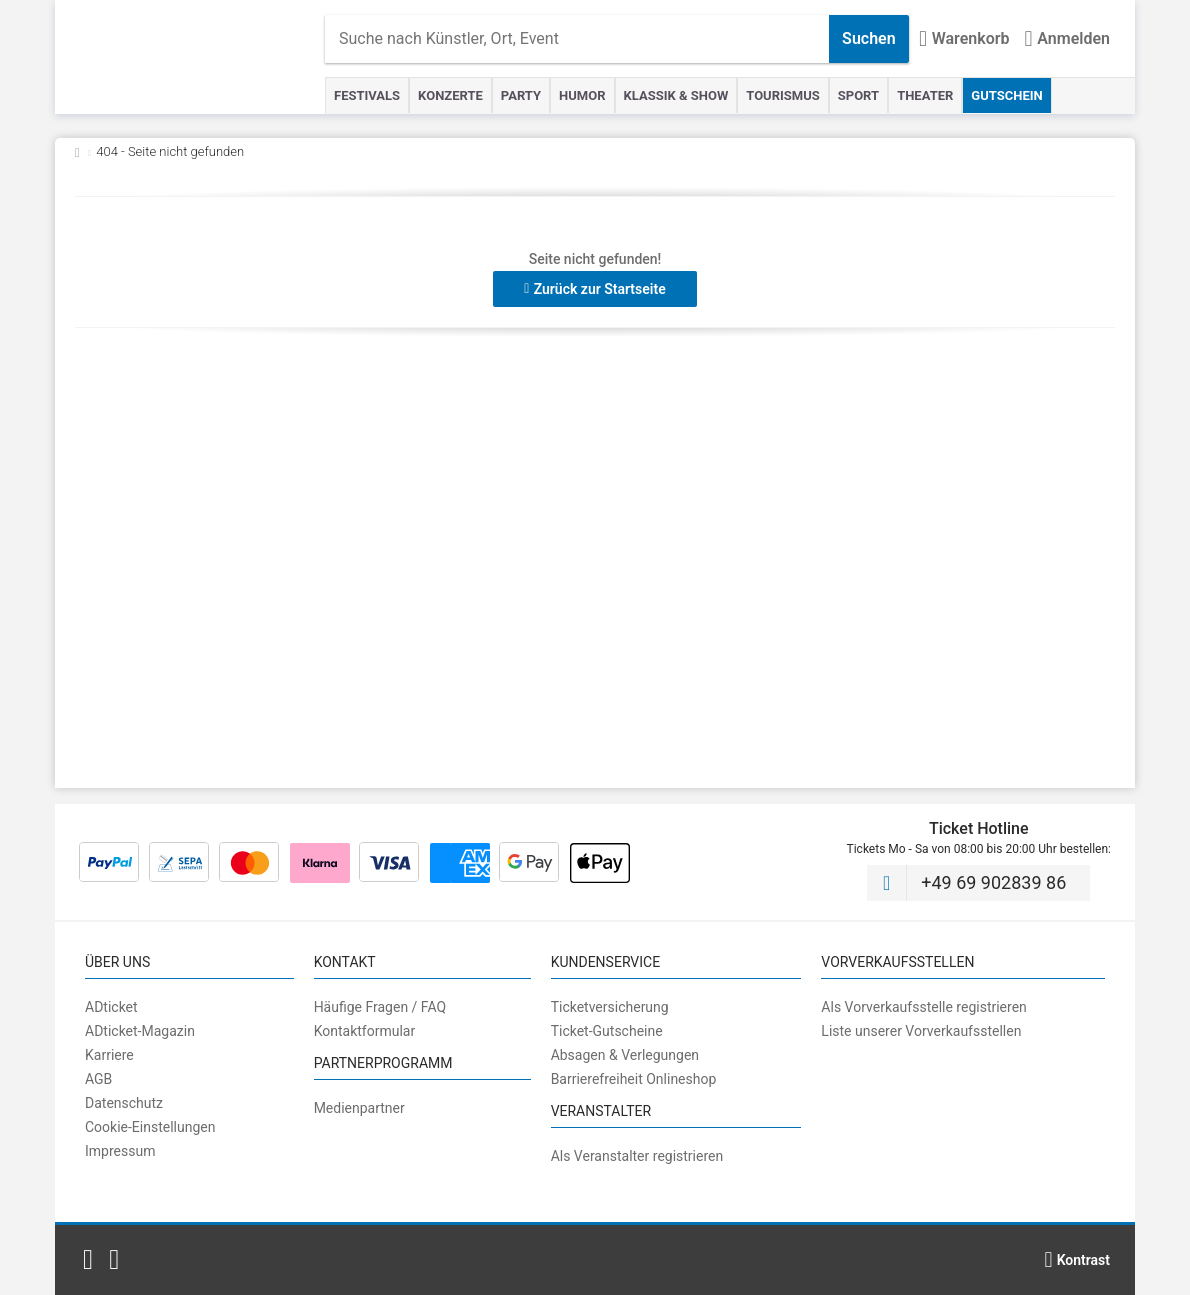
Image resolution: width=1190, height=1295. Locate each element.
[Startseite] (200, 57)
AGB (98, 1079)
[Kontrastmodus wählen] (1077, 1260)
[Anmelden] (1067, 39)
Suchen (869, 38)
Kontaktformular (365, 1031)
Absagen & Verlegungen (625, 1055)
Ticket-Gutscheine (607, 1031)
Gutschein (1006, 95)
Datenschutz (124, 1103)
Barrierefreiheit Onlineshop (634, 1079)
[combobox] (577, 39)
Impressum (120, 1151)
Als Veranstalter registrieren (637, 1156)
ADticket (111, 1007)
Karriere (109, 1055)
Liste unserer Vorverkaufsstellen (921, 1031)
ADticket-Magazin (140, 1031)
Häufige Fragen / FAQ (380, 1007)
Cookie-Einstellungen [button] (150, 1127)
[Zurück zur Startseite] (77, 151)
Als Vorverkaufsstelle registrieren (923, 1007)
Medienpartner (359, 1108)
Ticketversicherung (610, 1007)
